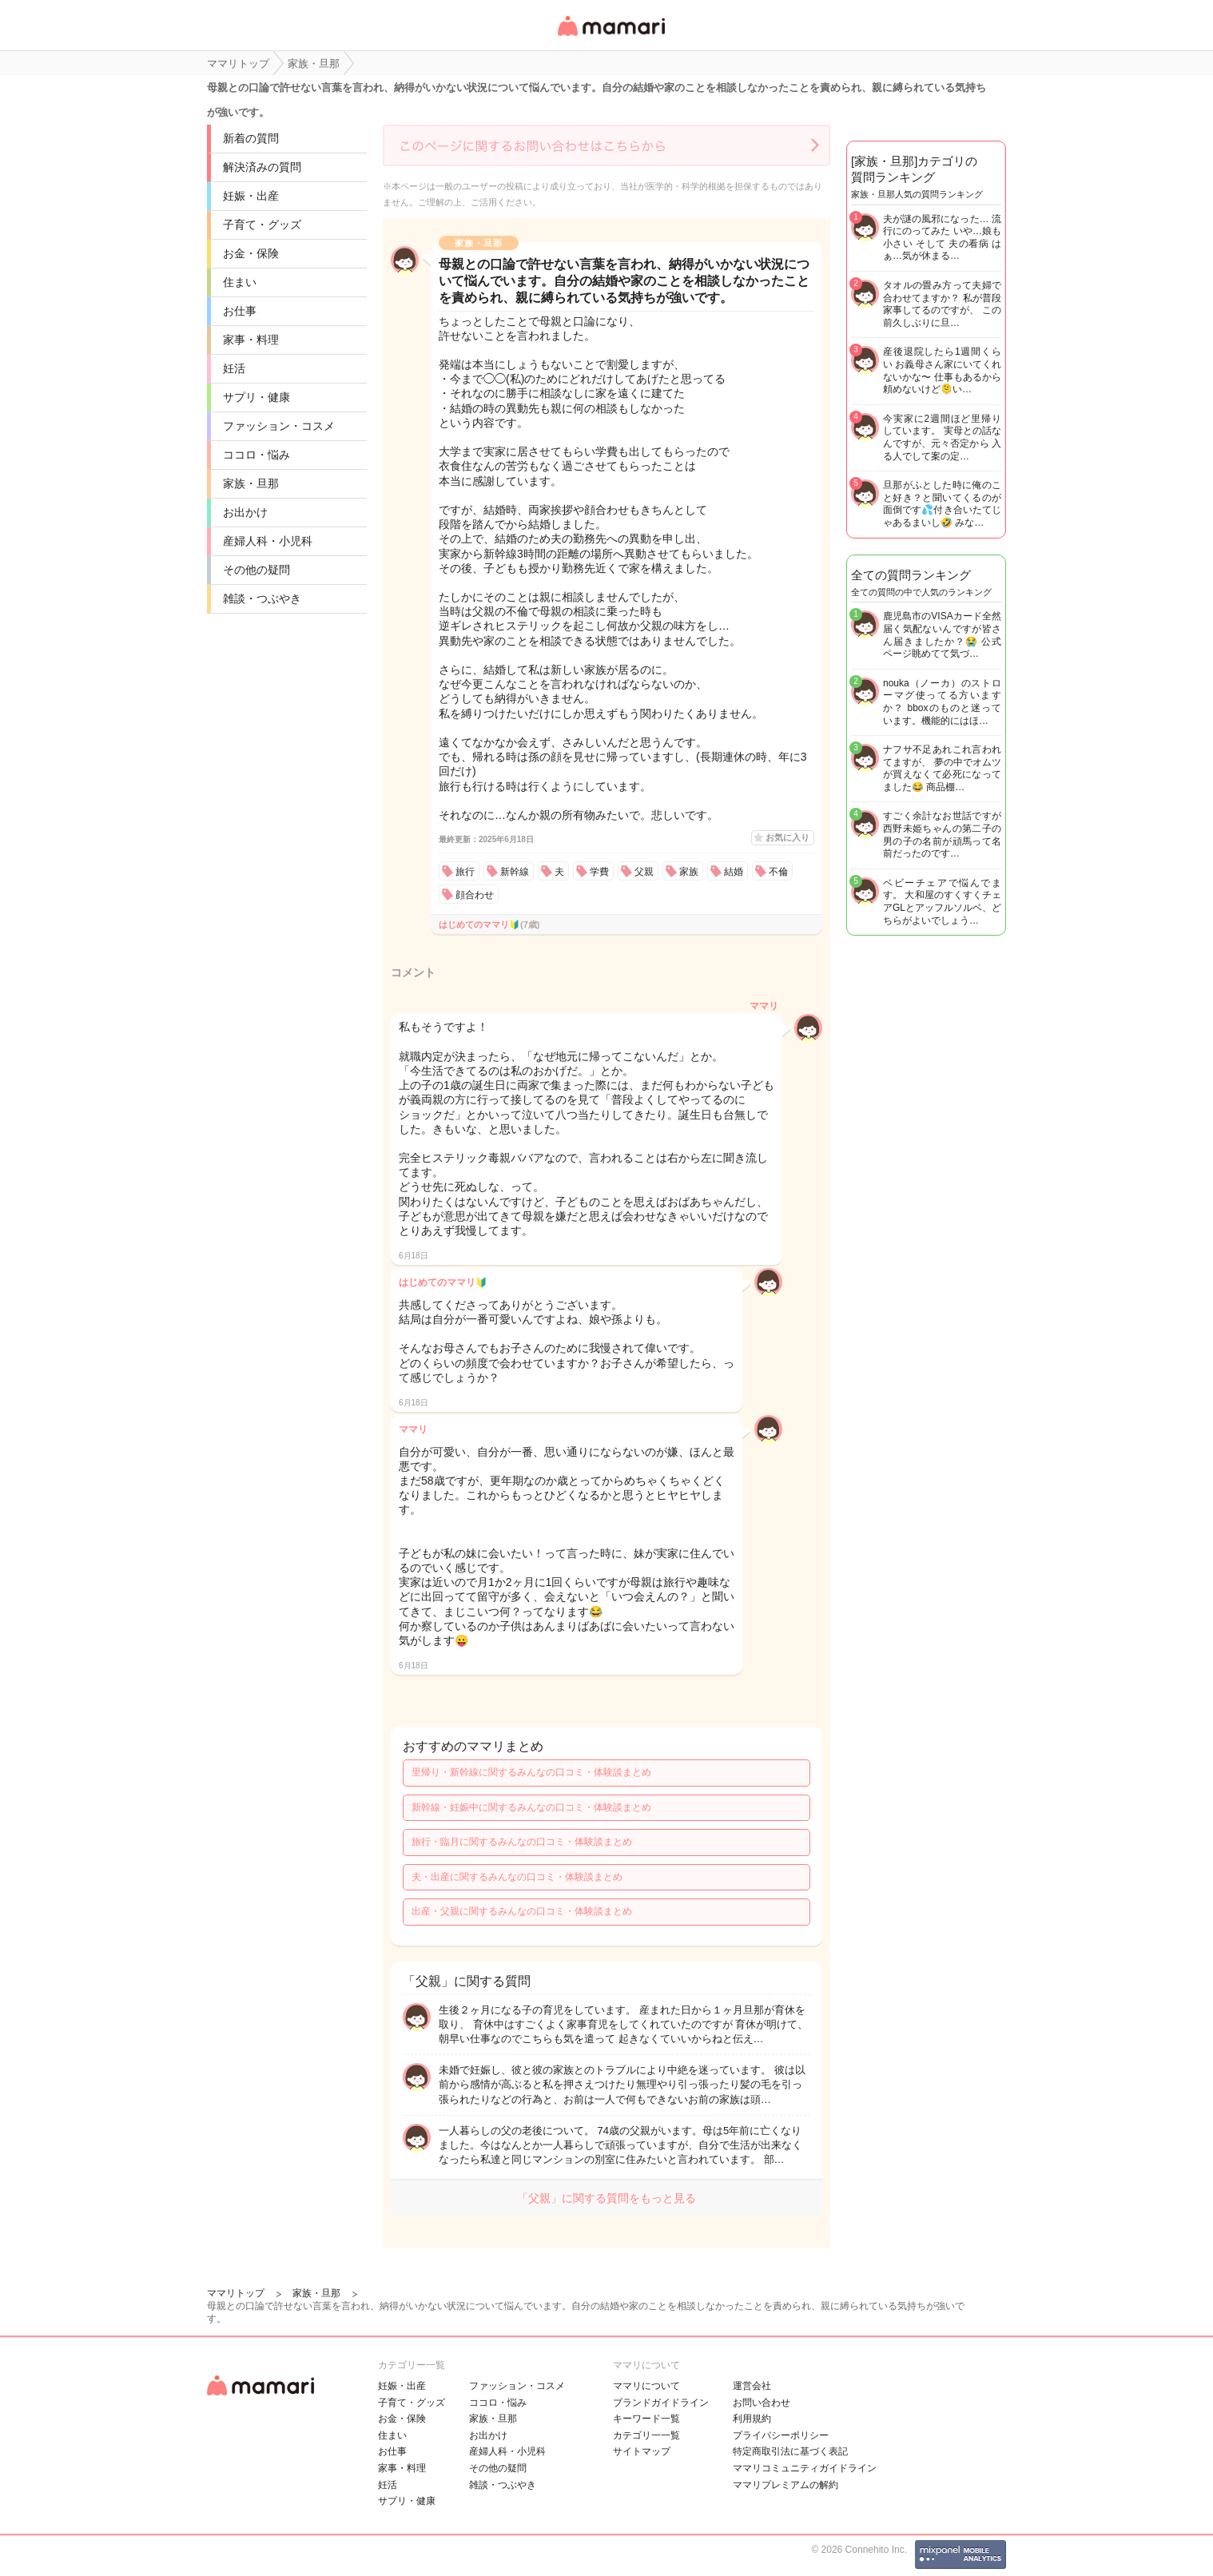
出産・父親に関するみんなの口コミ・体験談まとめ (522, 1911)
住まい (240, 282)
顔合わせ (474, 894)
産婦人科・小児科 (267, 541)
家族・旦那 (251, 483)
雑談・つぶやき (262, 598)
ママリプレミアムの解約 (785, 2485)
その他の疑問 (256, 569)
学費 (599, 871)
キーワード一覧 (646, 2418)
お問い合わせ (761, 2402)
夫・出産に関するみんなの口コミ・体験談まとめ (517, 1876)
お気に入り (787, 837)
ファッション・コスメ (279, 425)
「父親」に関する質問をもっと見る (606, 2198)
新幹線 (514, 871)
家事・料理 (251, 339)
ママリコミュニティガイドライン (805, 2468)
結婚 (733, 871)
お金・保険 (251, 253)
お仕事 (240, 310)
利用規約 (752, 2418)
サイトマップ (641, 2451)
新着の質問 (251, 138)
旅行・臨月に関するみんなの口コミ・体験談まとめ (522, 1841)
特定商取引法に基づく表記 (790, 2451)
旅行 (465, 871)
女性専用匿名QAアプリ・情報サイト (610, 37)
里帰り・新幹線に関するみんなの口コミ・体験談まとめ (531, 1772)
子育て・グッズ (262, 224)
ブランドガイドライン (661, 2402)
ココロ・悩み (256, 454)
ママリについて (646, 2385)
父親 (644, 871)
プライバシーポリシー (781, 2435)
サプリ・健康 (256, 397)
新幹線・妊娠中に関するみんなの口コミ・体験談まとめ (531, 1807)
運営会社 (752, 2385)
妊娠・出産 (251, 195)
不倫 (778, 871)
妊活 (234, 368)
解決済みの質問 (262, 167)
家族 (688, 871)
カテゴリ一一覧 (646, 2435)
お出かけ (245, 512)
